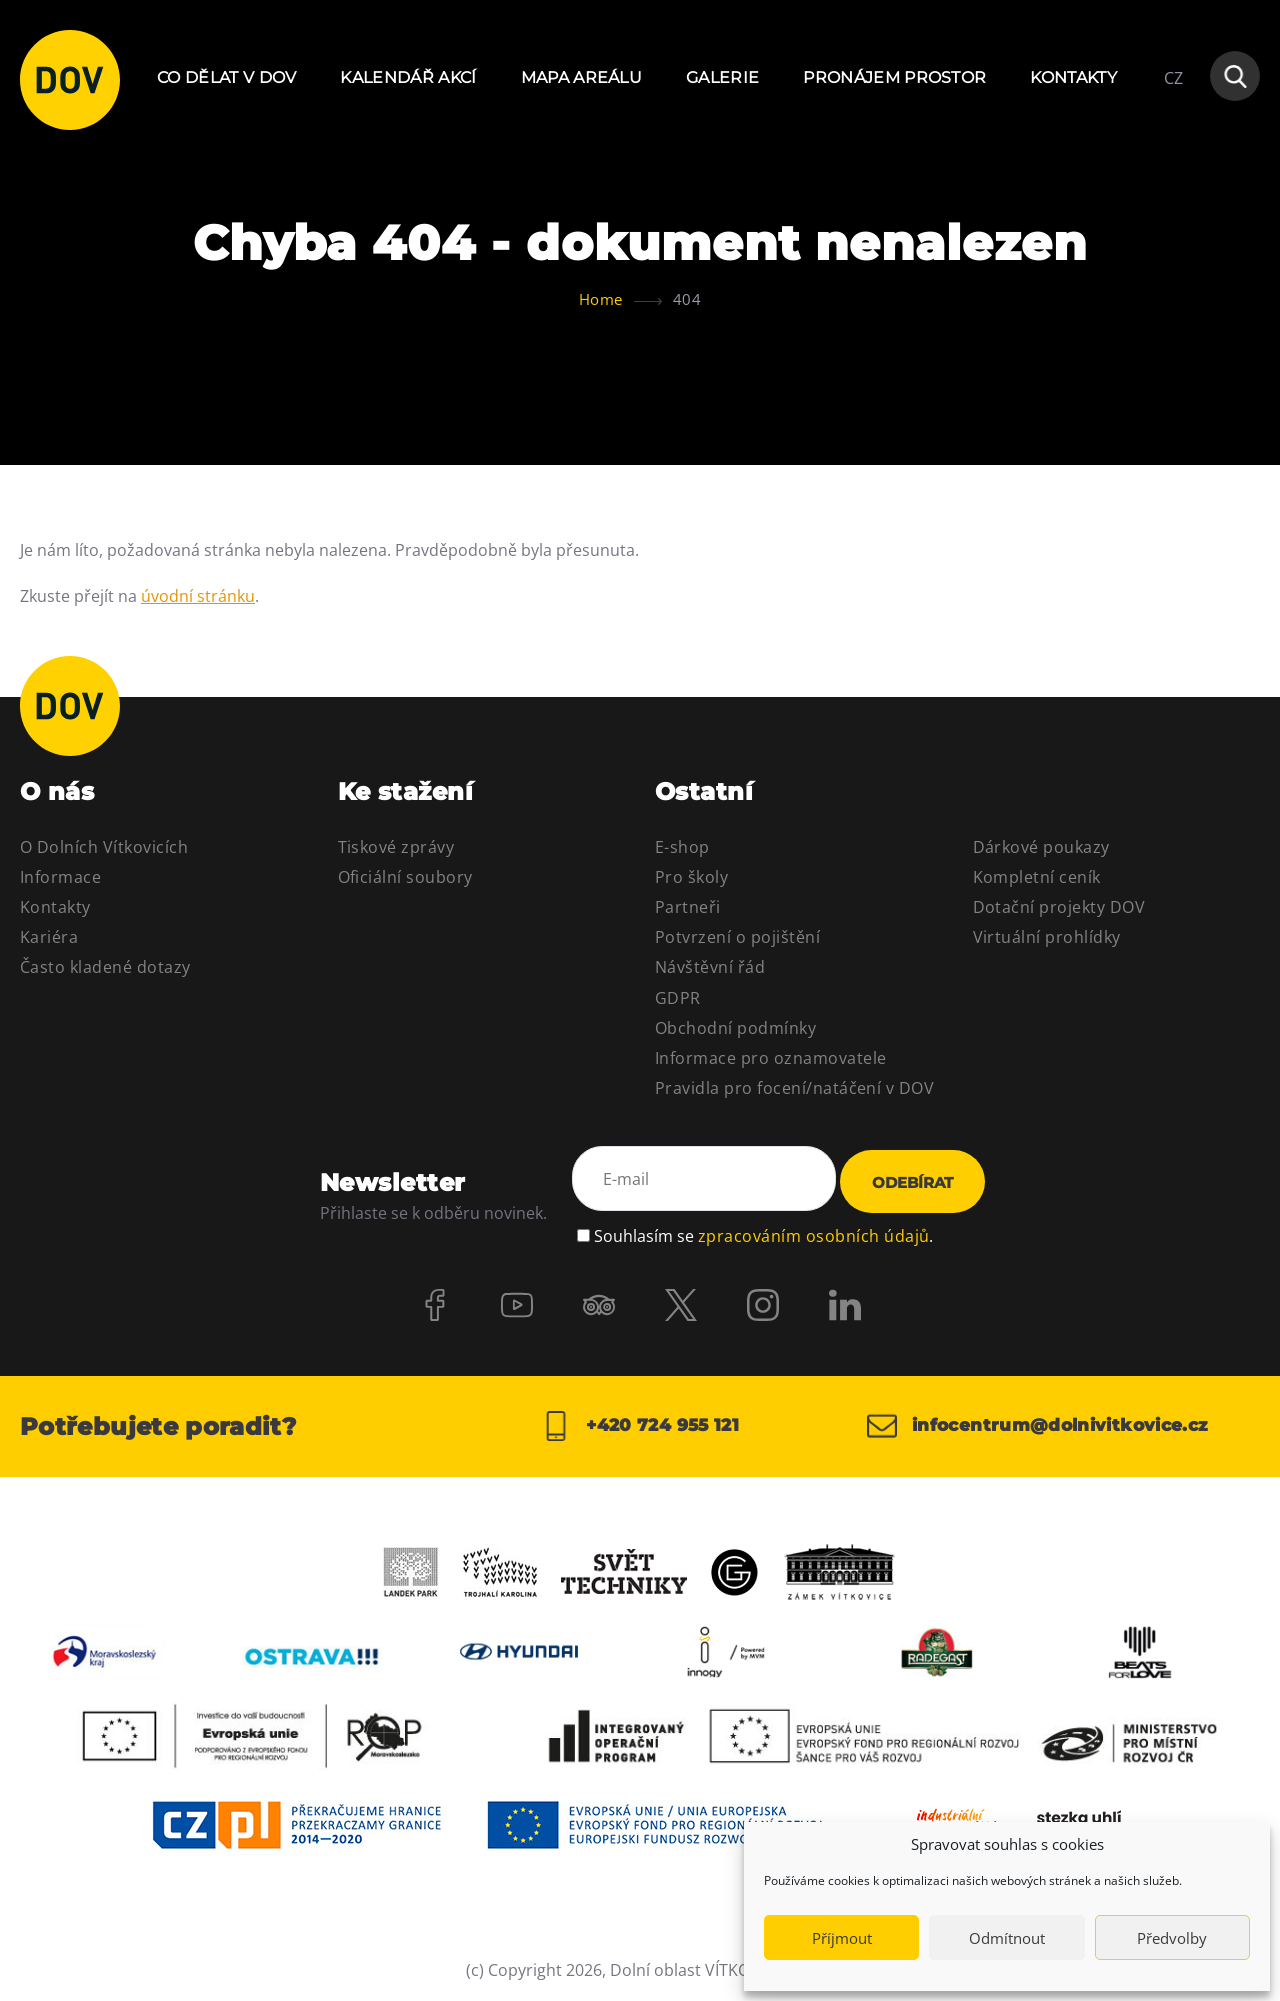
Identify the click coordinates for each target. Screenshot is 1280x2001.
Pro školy (691, 877)
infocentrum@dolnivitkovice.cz (1047, 1426)
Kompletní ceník (1037, 877)
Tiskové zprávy (396, 847)
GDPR (678, 998)
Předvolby (1172, 1938)
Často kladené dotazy (105, 967)
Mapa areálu (582, 77)
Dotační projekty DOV (1059, 907)
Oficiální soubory (405, 877)
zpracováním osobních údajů (813, 1233)
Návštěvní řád (710, 967)
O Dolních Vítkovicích (104, 847)
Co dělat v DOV (226, 77)
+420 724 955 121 (639, 1426)
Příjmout (842, 1938)
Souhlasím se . (763, 1233)
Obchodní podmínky (735, 1028)
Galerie (722, 77)
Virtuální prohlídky (1047, 937)
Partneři (688, 907)
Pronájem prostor (894, 77)
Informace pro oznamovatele (770, 1058)
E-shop (682, 847)
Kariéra (49, 937)
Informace (60, 877)
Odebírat (912, 1182)
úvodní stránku (198, 596)
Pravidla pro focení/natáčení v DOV (794, 1088)
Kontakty (1073, 77)
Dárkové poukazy (1041, 847)
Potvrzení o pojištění (737, 937)
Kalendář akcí (408, 77)
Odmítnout (1007, 1938)
